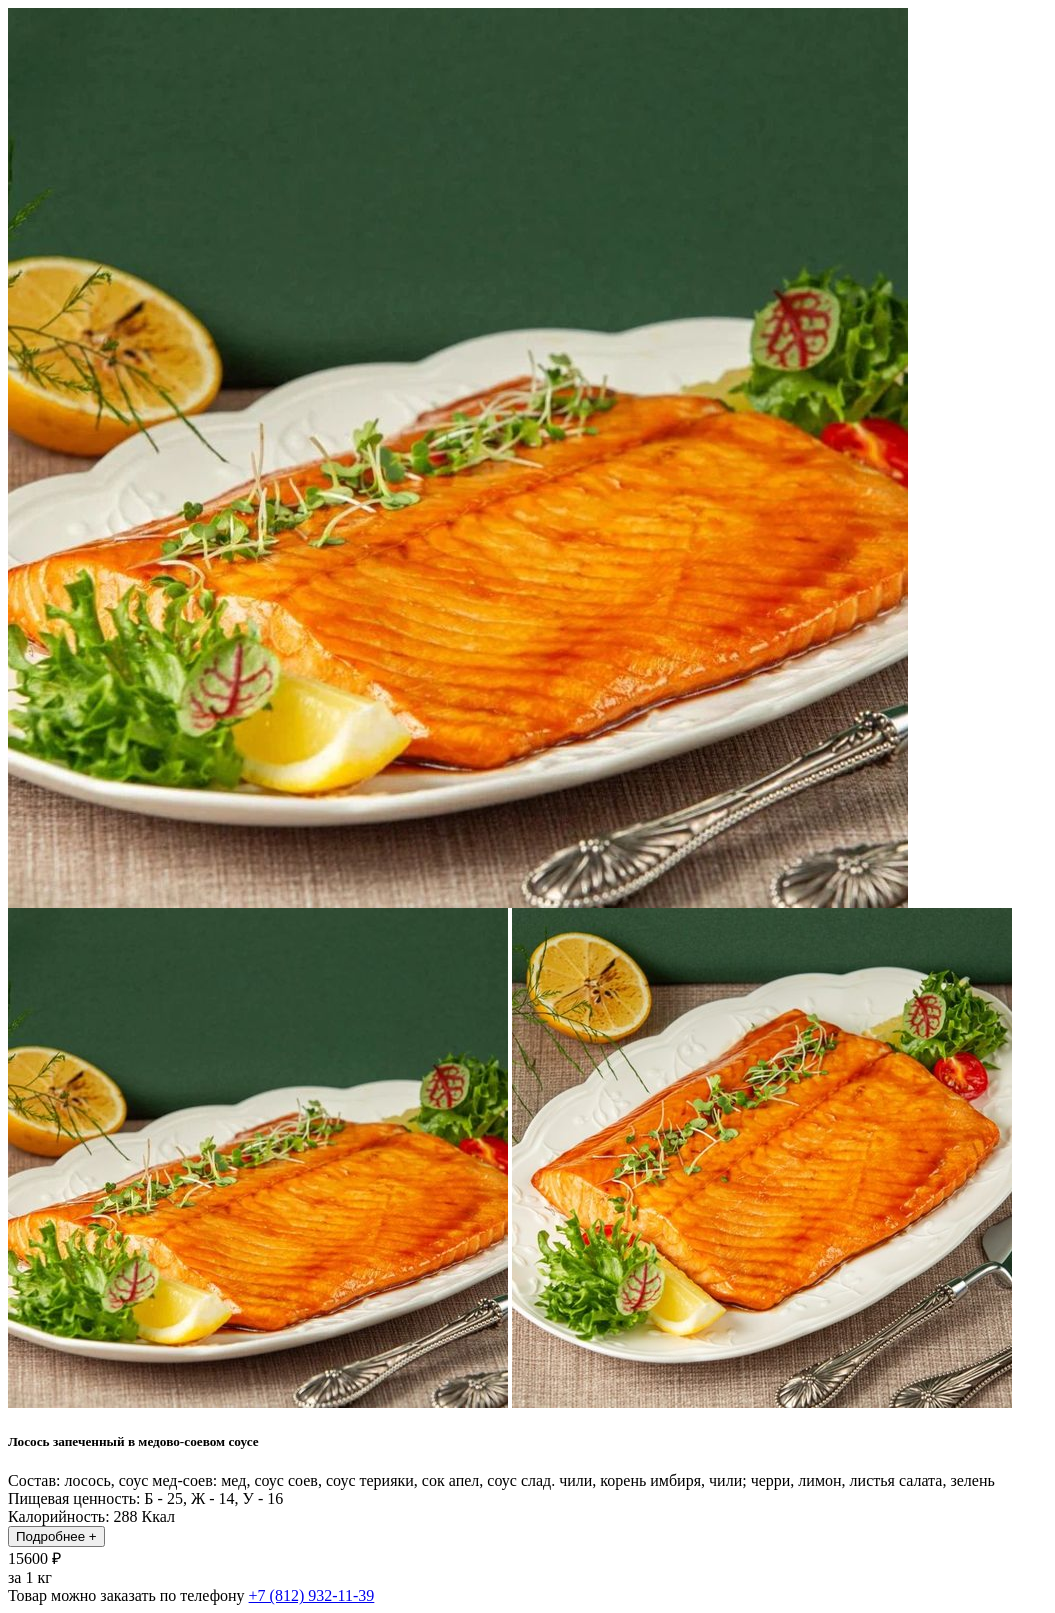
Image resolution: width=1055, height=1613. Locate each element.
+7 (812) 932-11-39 (312, 1595)
